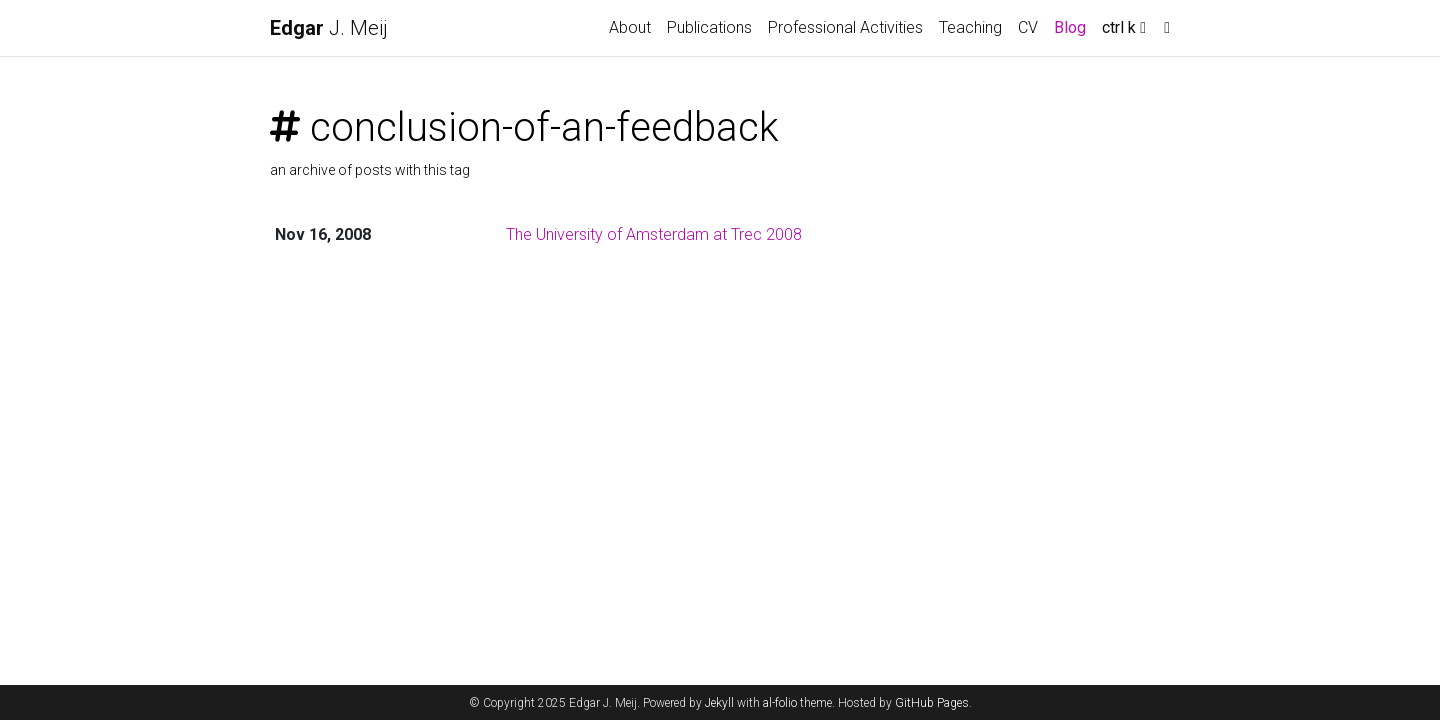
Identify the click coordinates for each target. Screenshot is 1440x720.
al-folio (780, 703)
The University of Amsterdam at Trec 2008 (654, 234)
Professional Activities (845, 27)
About (630, 27)
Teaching (970, 27)
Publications (709, 27)
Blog (1070, 27)
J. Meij (329, 28)
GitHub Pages (932, 703)
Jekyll (719, 703)
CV (1028, 27)
